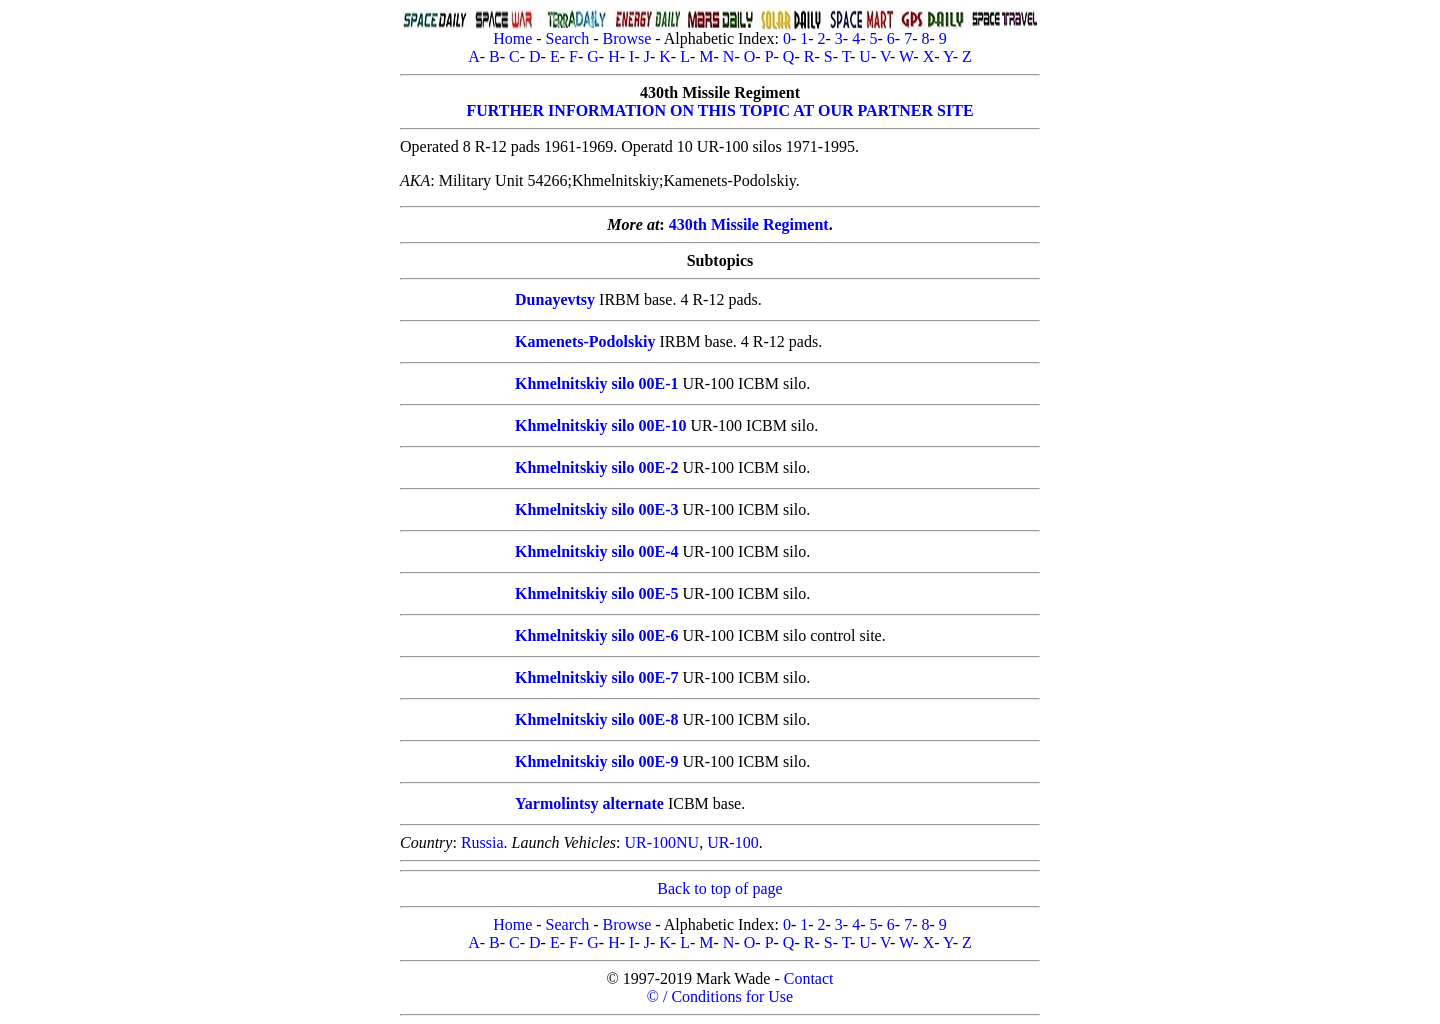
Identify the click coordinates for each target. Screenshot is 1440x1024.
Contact (809, 978)
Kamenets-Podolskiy (585, 341)
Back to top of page (719, 888)
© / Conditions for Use (720, 996)
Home (512, 38)
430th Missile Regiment (749, 224)
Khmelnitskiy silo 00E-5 (597, 593)
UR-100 (733, 842)
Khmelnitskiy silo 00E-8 (597, 719)
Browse (626, 38)
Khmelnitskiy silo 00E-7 (597, 677)
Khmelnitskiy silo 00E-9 (597, 761)
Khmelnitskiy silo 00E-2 (597, 467)
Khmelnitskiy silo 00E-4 (597, 551)
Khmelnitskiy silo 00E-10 (601, 425)
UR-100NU (661, 842)
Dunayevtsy (555, 299)
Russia (482, 842)
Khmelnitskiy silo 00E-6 (597, 635)
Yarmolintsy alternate (589, 803)
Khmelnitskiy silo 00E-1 (597, 383)
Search (568, 38)
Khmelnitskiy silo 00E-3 (597, 509)
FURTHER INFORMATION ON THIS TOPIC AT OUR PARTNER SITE (719, 110)
